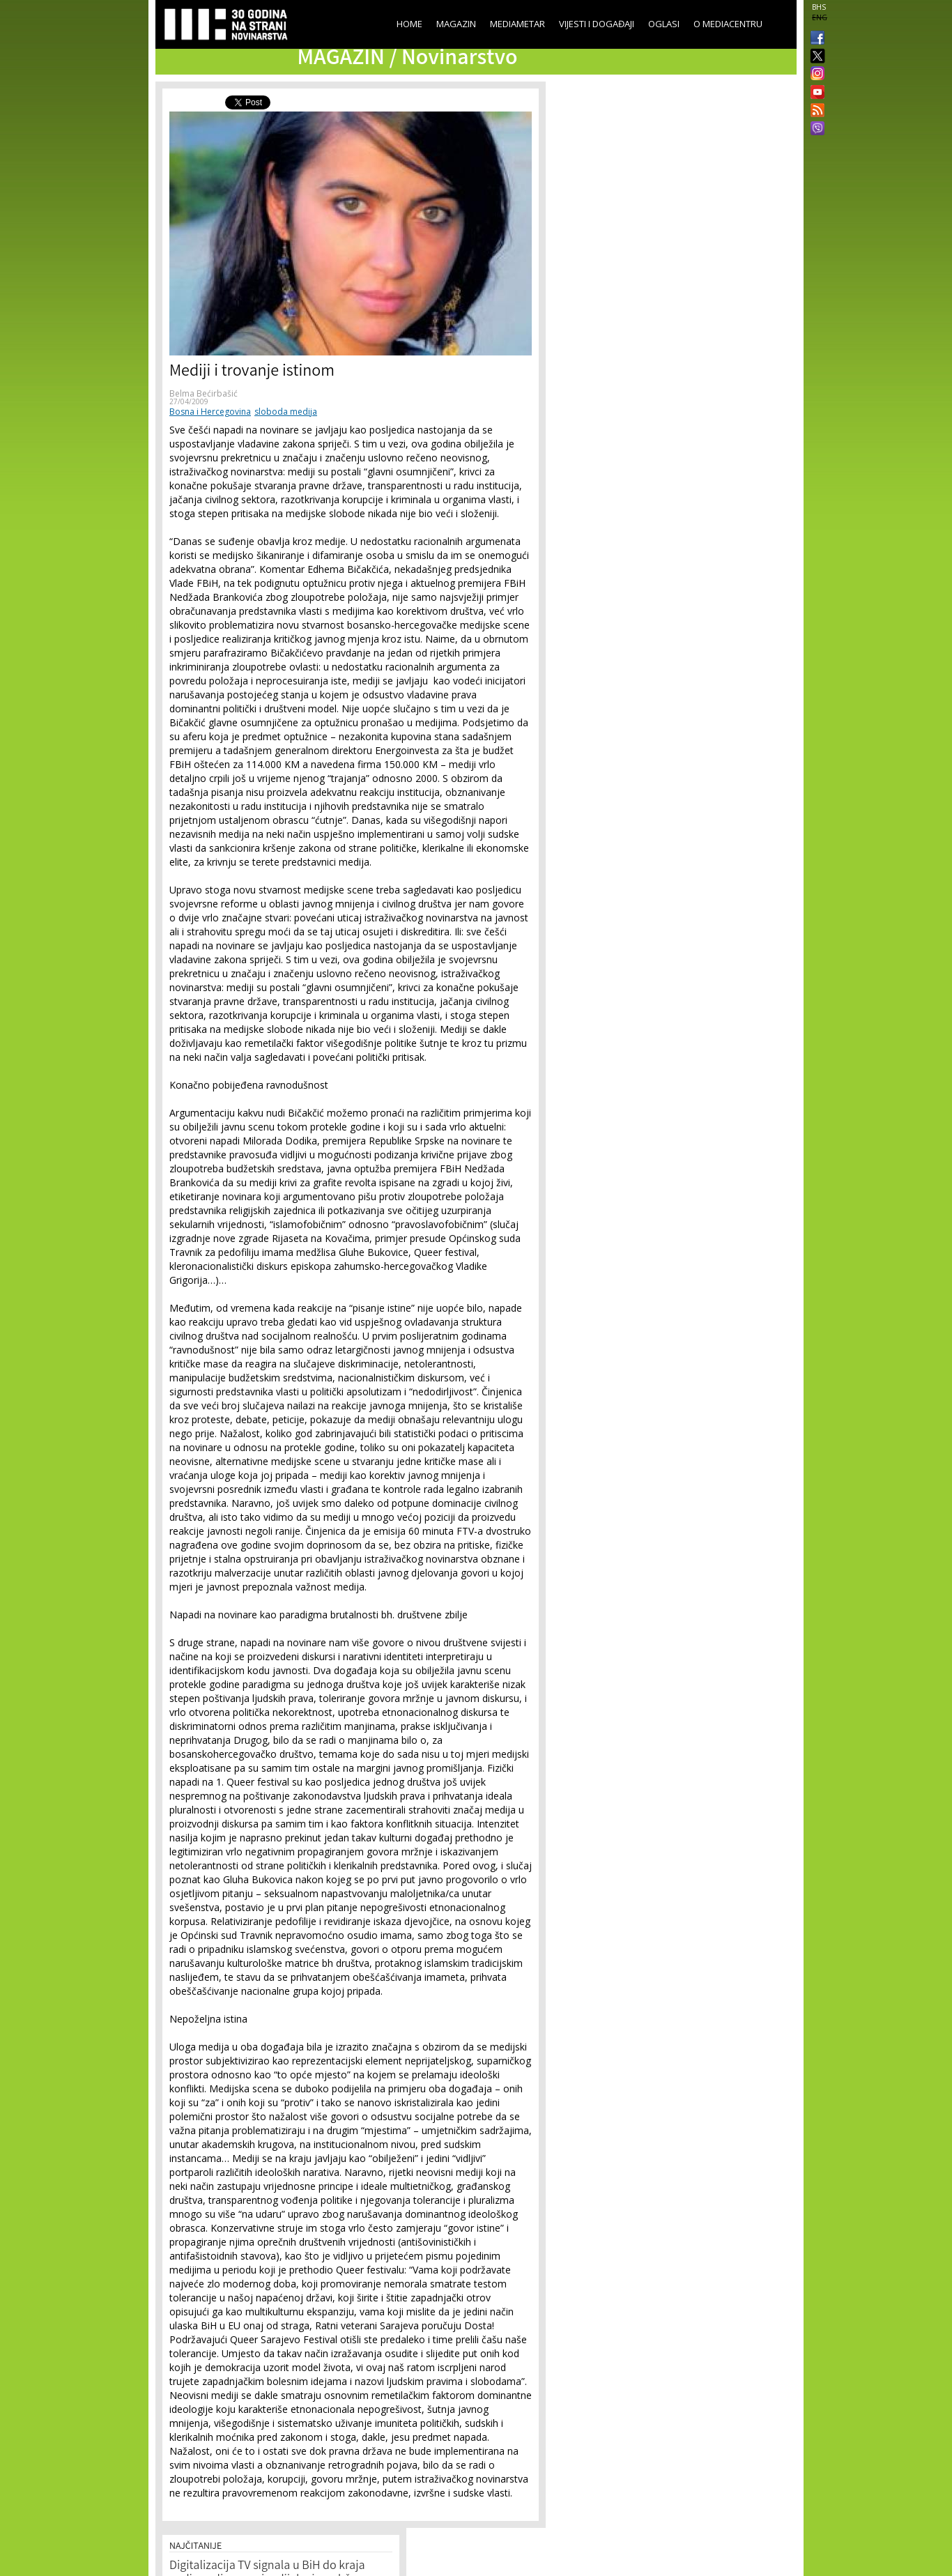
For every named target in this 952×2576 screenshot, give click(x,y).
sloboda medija (285, 411)
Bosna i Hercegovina (210, 411)
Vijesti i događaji (596, 23)
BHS (819, 7)
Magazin (456, 23)
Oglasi (664, 23)
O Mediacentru (727, 23)
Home (409, 23)
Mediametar (517, 23)
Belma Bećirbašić (203, 393)
